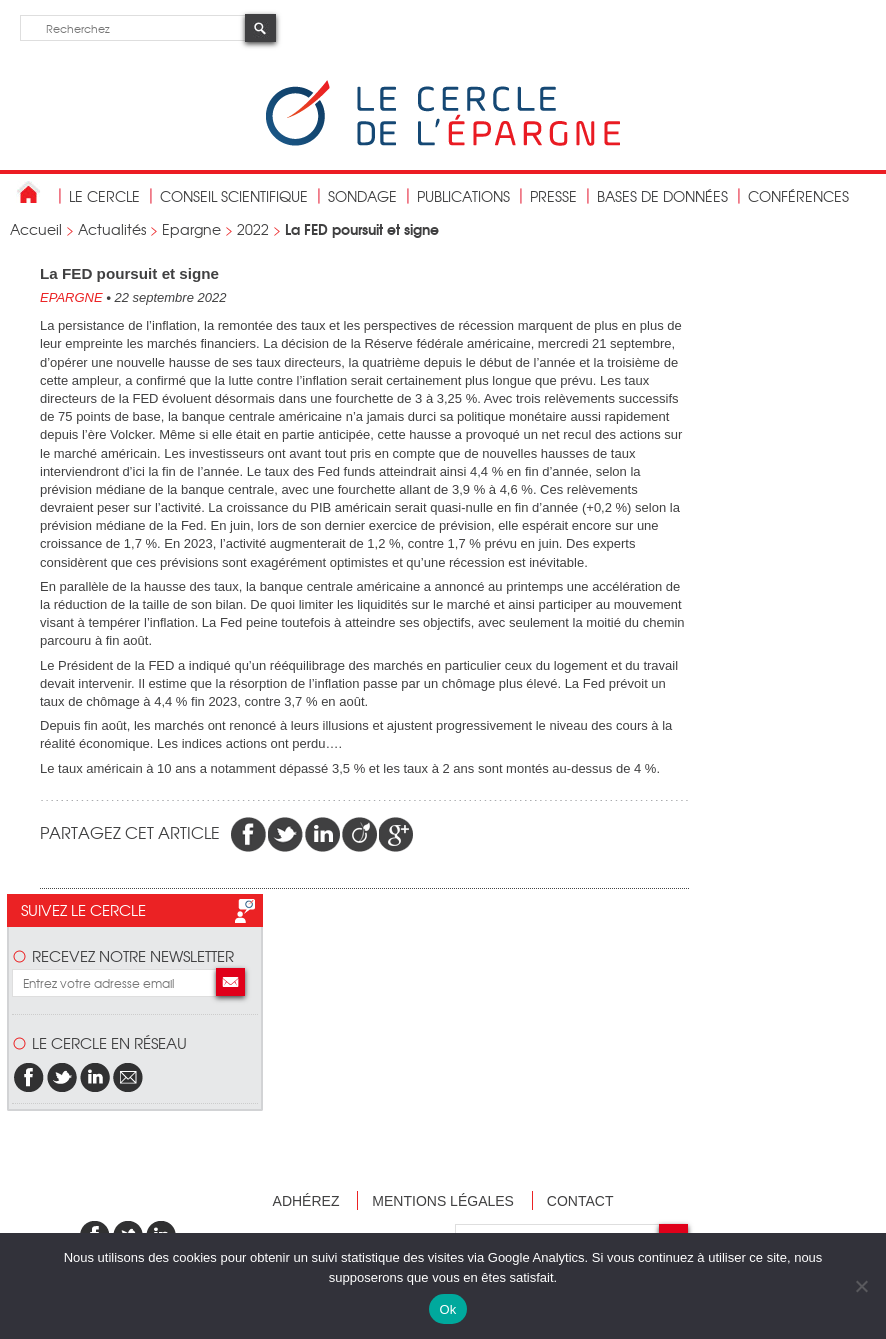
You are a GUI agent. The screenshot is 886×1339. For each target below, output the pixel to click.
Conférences (798, 196)
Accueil (36, 229)
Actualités (112, 229)
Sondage (362, 196)
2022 (253, 229)
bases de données (662, 196)
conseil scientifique (234, 196)
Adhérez (306, 1201)
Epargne (191, 229)
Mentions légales (443, 1201)
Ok (447, 1309)
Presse (553, 196)
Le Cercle (104, 196)
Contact (580, 1201)
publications (463, 196)
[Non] (861, 1286)
